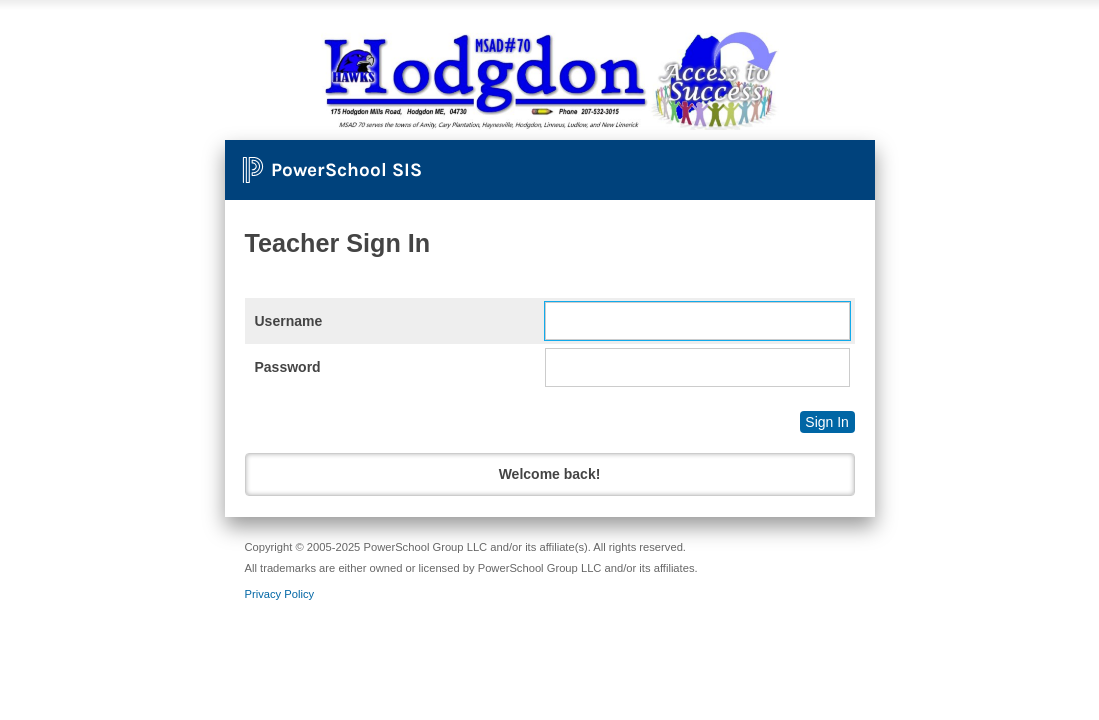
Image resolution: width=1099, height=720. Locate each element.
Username (289, 321)
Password (288, 367)
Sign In (827, 422)
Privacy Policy (280, 594)
